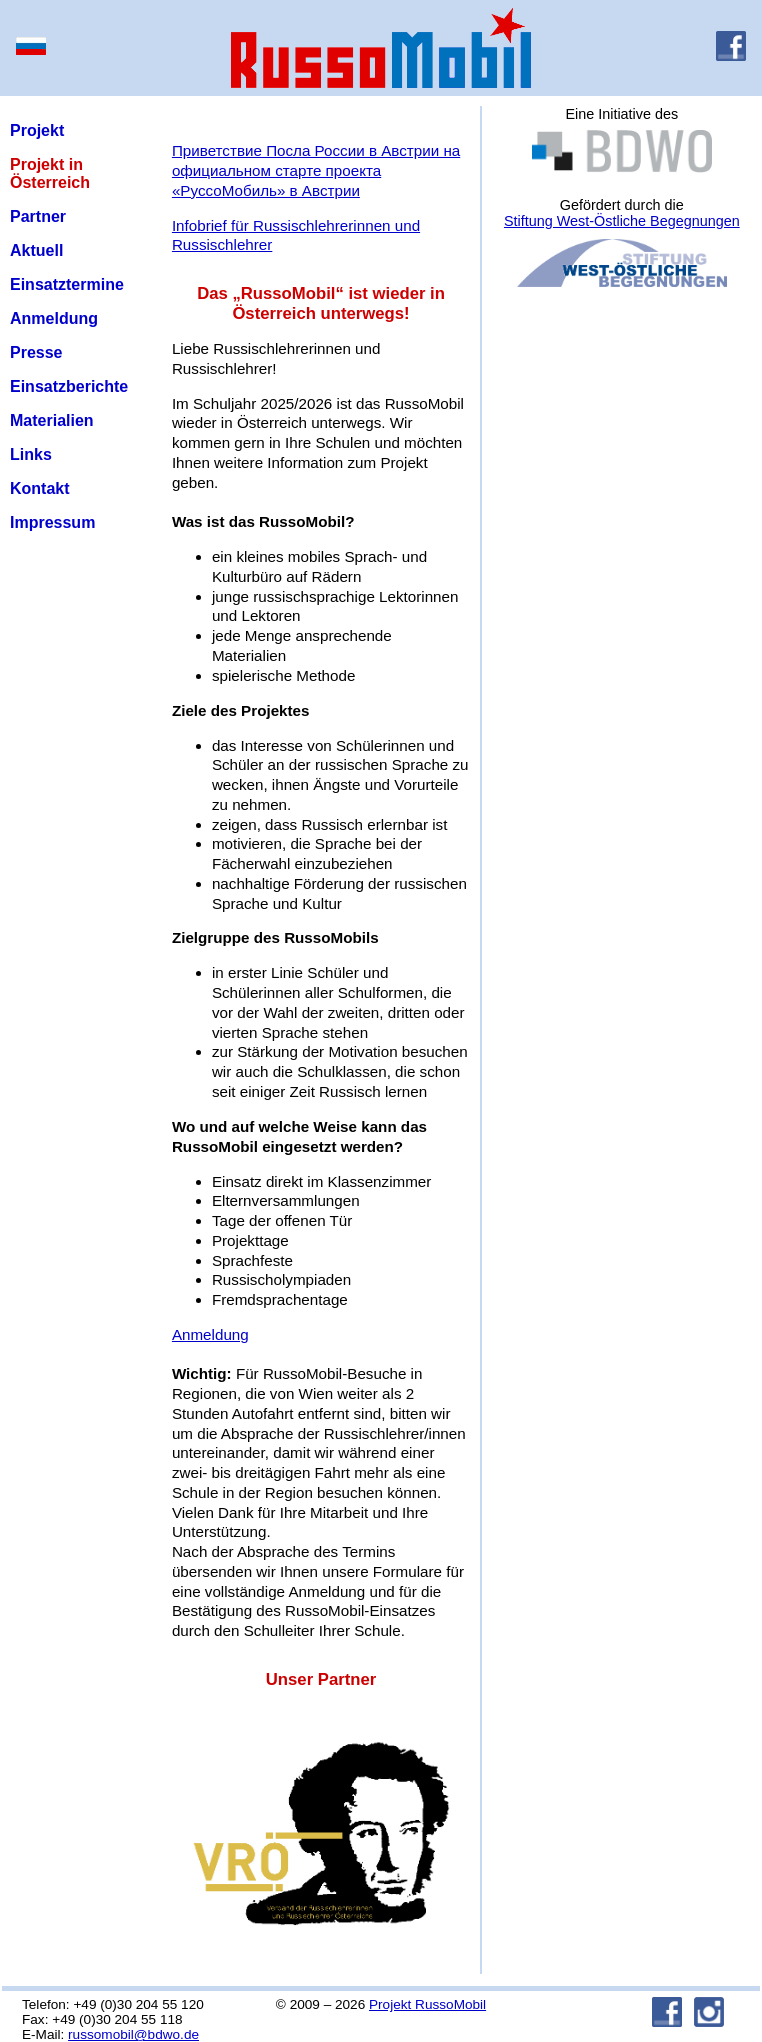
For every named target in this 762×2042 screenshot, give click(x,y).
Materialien (52, 420)
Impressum (52, 522)
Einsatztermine (67, 284)
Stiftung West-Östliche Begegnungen (622, 221)
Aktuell (36, 250)
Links (31, 454)
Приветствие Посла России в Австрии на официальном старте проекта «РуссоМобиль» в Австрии (316, 170)
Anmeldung (54, 318)
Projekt (37, 130)
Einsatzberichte (69, 386)
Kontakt (40, 488)
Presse (36, 352)
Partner (38, 216)
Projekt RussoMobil (427, 2004)
